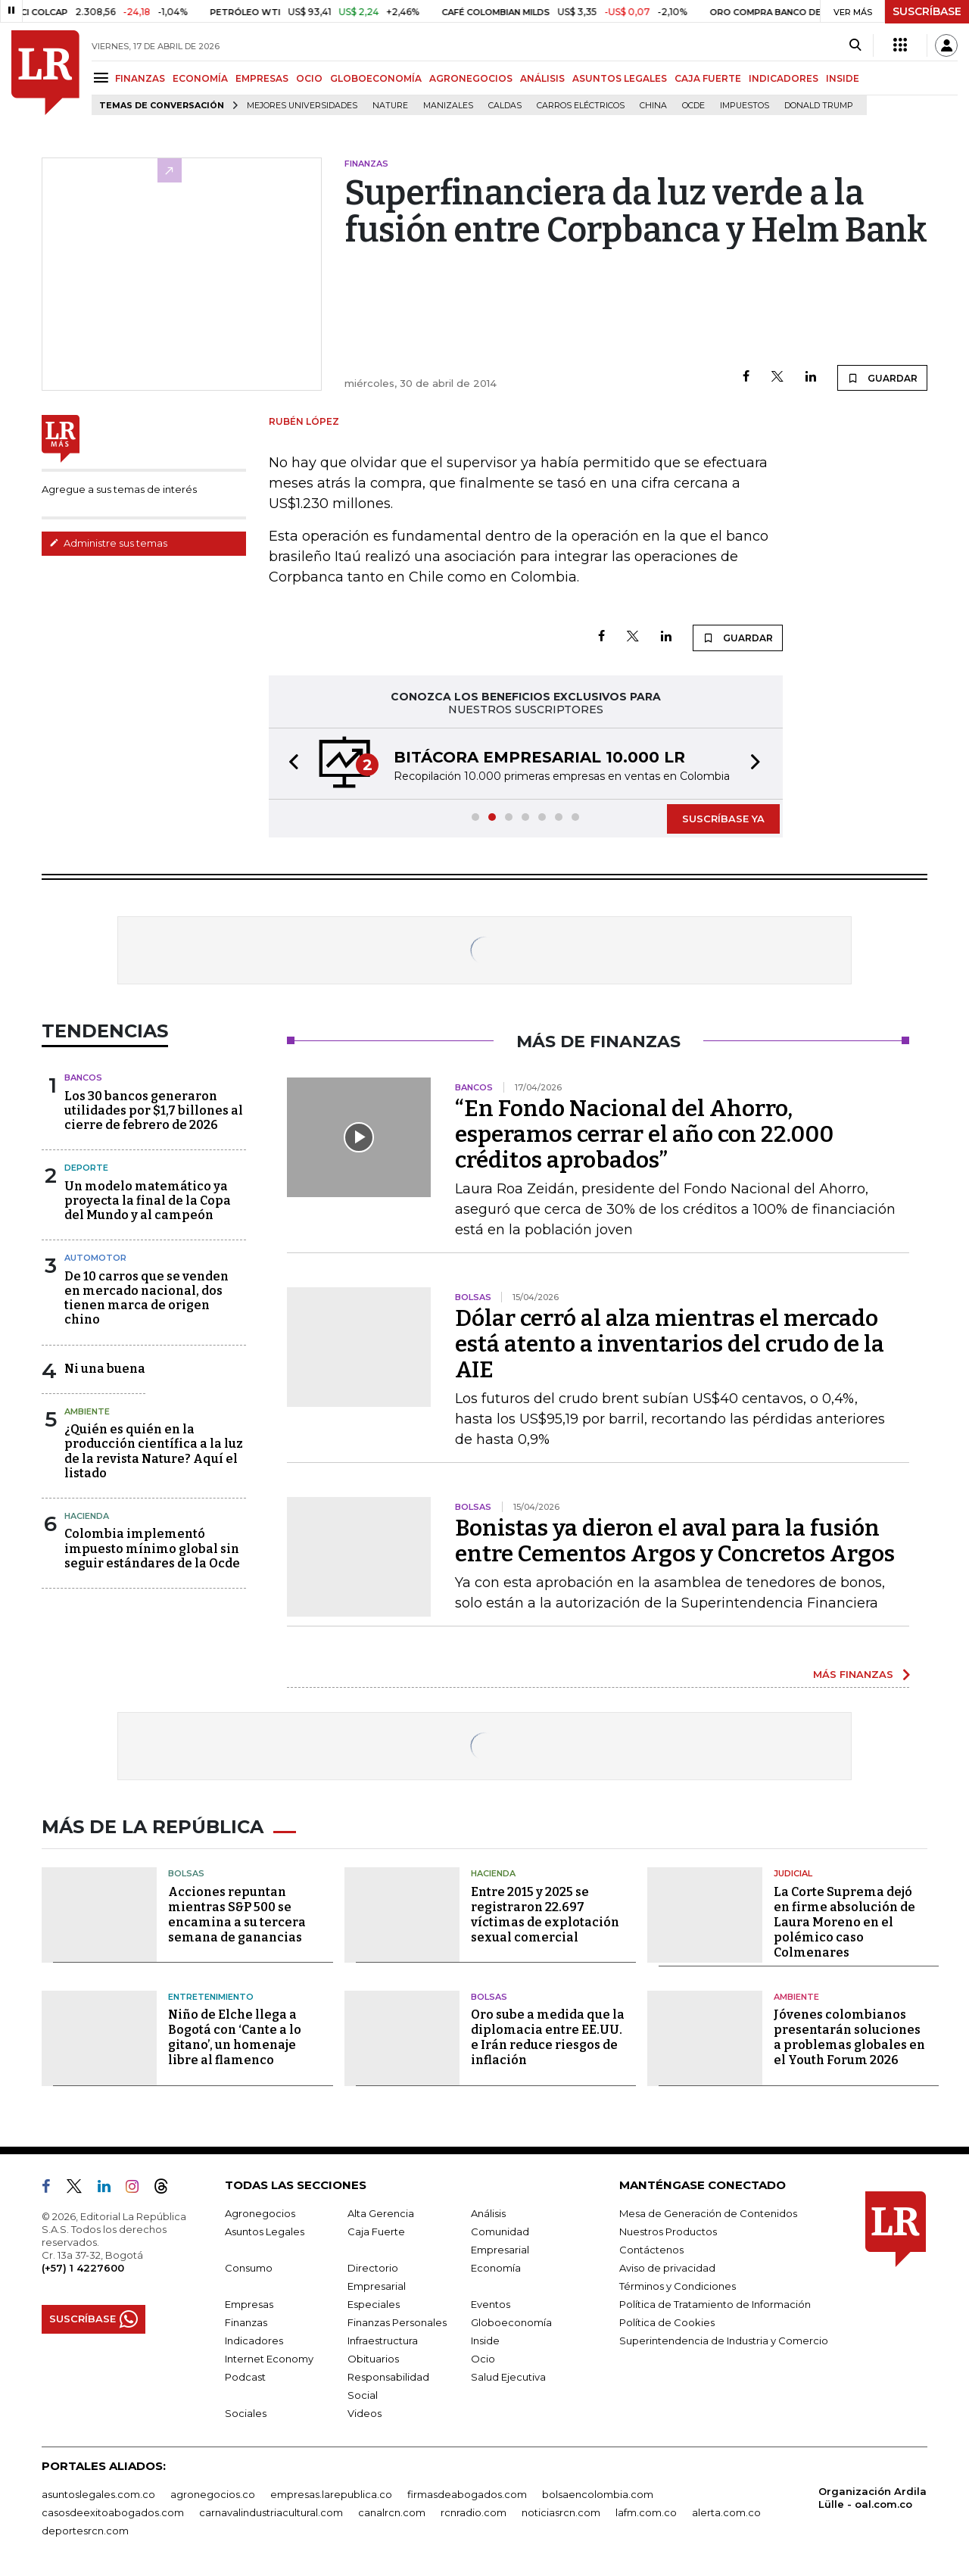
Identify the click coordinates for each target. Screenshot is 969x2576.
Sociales (245, 2413)
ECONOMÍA (200, 78)
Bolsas (186, 1873)
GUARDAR (882, 378)
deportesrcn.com (85, 2531)
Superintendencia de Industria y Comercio (723, 2340)
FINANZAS (140, 78)
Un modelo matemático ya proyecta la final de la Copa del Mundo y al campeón (147, 1200)
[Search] (855, 45)
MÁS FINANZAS (853, 1674)
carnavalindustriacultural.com (271, 2512)
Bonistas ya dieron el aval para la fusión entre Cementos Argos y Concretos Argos (675, 1540)
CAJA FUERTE (708, 78)
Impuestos (744, 106)
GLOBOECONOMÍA (376, 78)
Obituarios (373, 2359)
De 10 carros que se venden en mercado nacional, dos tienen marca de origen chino (146, 1298)
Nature (390, 106)
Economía (496, 2268)
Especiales (373, 2304)
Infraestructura (382, 2340)
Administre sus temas (108, 543)
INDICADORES (783, 78)
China (653, 106)
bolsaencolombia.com (597, 2494)
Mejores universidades (302, 106)
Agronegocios (260, 2213)
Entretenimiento (211, 1996)
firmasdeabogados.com (467, 2494)
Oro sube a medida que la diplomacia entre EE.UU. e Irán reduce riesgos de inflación (548, 2037)
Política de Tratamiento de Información (715, 2304)
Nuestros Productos (668, 2231)
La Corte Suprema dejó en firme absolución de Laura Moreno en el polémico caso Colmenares (844, 1922)
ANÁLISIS (542, 78)
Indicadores (254, 2340)
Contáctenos (651, 2250)
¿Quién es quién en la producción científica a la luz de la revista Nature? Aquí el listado (153, 1451)
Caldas (505, 106)
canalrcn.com (391, 2512)
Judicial (793, 1873)
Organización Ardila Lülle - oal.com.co (872, 2497)
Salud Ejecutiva (508, 2377)
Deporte (86, 1167)
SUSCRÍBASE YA (723, 818)
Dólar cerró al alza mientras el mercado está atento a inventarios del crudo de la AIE (669, 1344)
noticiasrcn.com (561, 2512)
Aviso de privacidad (667, 2268)
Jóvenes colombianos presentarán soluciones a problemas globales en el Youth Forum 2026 (849, 2037)
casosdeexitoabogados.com (113, 2512)
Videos (364, 2413)
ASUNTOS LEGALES (619, 78)
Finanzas (246, 2322)
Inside (485, 2340)
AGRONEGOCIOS (471, 78)
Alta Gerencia (380, 2213)
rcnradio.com (473, 2512)
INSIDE (842, 78)
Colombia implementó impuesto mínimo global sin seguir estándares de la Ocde (152, 1548)
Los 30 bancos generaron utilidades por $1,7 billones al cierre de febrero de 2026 (153, 1110)
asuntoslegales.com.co (98, 2494)
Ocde (693, 106)
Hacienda (86, 1516)
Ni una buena (104, 1368)
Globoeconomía (511, 2322)
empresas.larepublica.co (331, 2494)
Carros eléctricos (581, 106)
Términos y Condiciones (677, 2286)
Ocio (483, 2359)
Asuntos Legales (264, 2231)
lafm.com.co (646, 2512)
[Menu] (103, 77)
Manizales (448, 106)
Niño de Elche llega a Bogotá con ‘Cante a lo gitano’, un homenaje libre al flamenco (234, 2037)
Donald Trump (818, 106)
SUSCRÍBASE (927, 11)
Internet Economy (269, 2359)
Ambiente (87, 1411)
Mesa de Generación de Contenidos (708, 2213)
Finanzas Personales (397, 2322)
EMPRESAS (261, 78)
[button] (289, 763)
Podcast (245, 2377)
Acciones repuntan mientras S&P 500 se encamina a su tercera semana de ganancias (237, 1914)
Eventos (490, 2304)
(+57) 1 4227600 (83, 2268)
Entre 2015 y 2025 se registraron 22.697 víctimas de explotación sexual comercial (545, 1914)
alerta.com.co (726, 2512)
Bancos (83, 1077)
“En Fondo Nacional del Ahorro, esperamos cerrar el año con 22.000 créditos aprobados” (644, 1134)
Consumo (249, 2268)
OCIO (309, 78)
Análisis (488, 2213)
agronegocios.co (212, 2494)
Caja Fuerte (376, 2231)
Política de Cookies (667, 2322)
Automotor (95, 1257)
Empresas (249, 2304)
